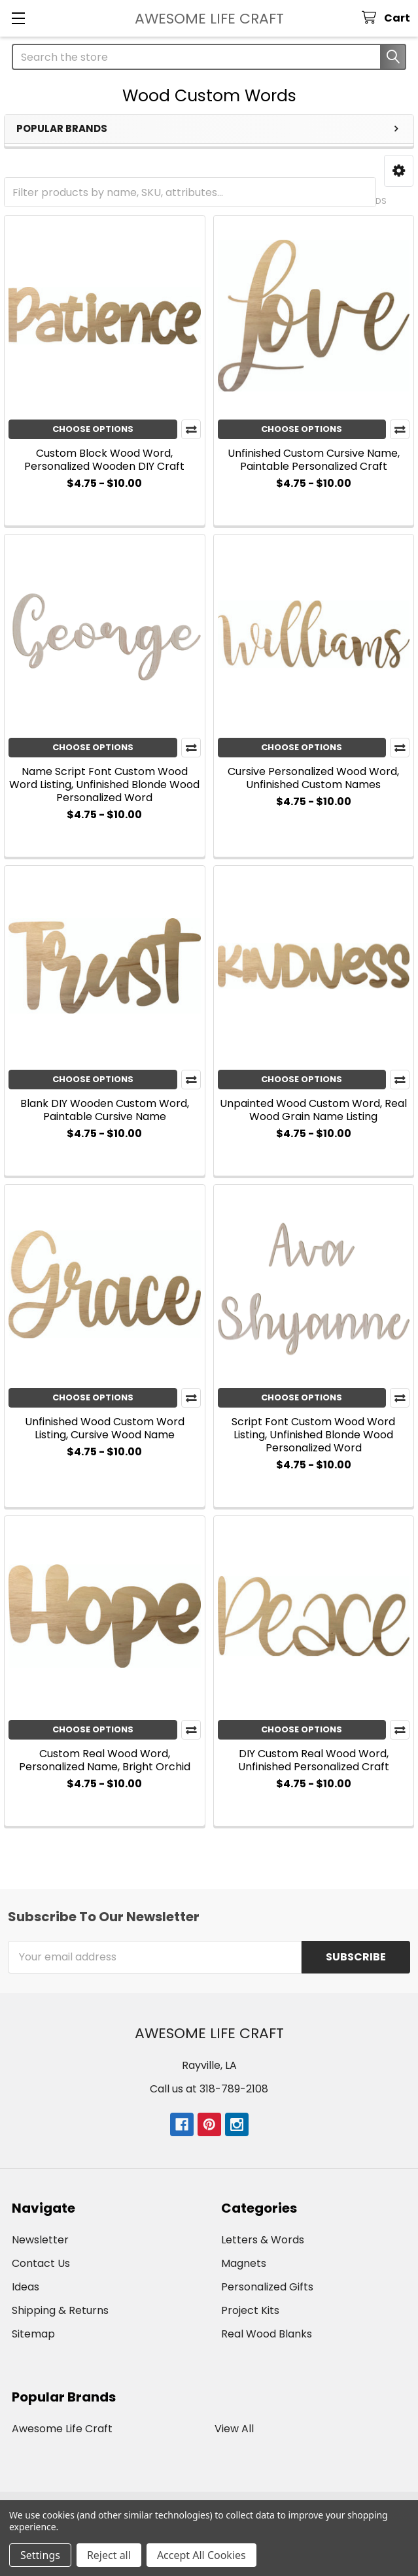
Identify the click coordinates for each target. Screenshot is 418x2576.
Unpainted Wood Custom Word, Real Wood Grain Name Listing (313, 1110)
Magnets (243, 2263)
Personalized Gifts (267, 2286)
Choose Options (92, 429)
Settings (40, 2555)
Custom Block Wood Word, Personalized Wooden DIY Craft (104, 460)
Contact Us (41, 2263)
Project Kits (250, 2310)
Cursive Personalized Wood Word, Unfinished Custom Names (313, 778)
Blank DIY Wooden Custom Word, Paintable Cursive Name (104, 1110)
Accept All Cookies (201, 2555)
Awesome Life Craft (62, 2428)
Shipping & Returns (60, 2310)
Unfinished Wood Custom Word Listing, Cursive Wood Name (104, 1428)
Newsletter (40, 2239)
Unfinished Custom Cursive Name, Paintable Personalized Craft (314, 460)
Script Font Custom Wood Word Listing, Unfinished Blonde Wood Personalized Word (313, 1434)
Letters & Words (262, 2239)
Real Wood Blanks (266, 2333)
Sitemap (33, 2333)
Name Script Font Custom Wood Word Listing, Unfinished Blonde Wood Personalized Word (104, 784)
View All (234, 2428)
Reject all (109, 2555)
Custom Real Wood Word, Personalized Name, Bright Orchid (104, 1760)
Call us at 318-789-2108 (209, 2088)
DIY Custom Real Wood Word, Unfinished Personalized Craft (313, 1760)
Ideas (25, 2286)
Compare (191, 429)
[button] (398, 171)
